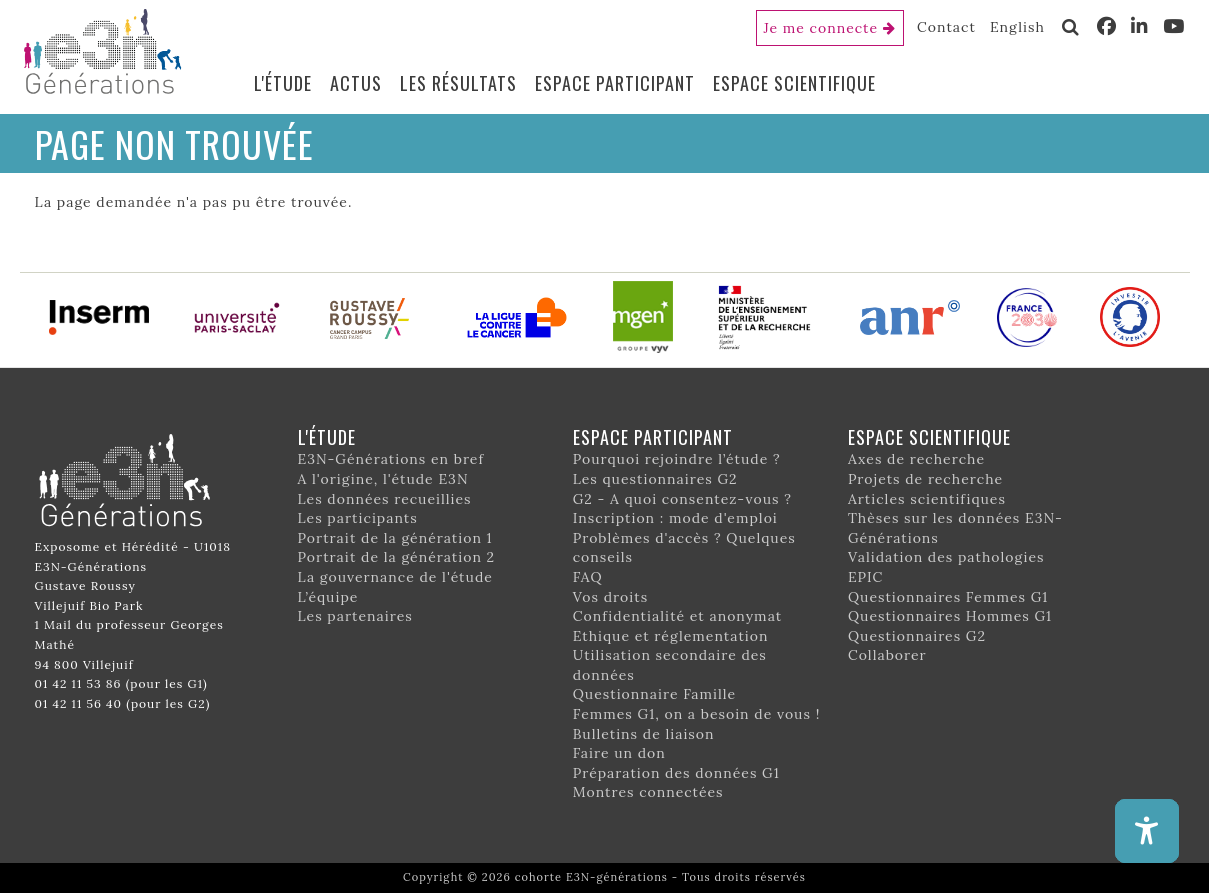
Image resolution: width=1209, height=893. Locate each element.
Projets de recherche (925, 479)
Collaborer (887, 655)
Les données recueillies (385, 499)
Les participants (358, 518)
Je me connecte (821, 28)
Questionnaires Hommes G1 (950, 616)
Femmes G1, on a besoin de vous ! (697, 714)
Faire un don (619, 753)
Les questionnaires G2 (655, 479)
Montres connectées (648, 792)
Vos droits (611, 597)
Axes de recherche (916, 459)
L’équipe (328, 597)
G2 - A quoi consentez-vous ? (682, 499)
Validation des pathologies (946, 557)
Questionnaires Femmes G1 (948, 597)
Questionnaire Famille (655, 694)
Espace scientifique (794, 83)
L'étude (283, 83)
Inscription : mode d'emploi (675, 518)
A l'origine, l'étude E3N (383, 479)
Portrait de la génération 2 (397, 557)
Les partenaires (355, 616)
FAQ (588, 577)
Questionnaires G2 (917, 636)
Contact (946, 27)
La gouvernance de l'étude (395, 577)
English (1017, 27)
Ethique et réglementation (671, 636)
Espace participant (615, 83)
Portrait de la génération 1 (395, 538)
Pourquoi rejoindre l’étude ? (677, 459)
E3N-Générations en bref (391, 459)
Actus (356, 83)
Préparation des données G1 (676, 773)
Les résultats (458, 83)
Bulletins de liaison (644, 734)
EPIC (865, 577)
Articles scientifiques (927, 499)
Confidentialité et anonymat (678, 616)
